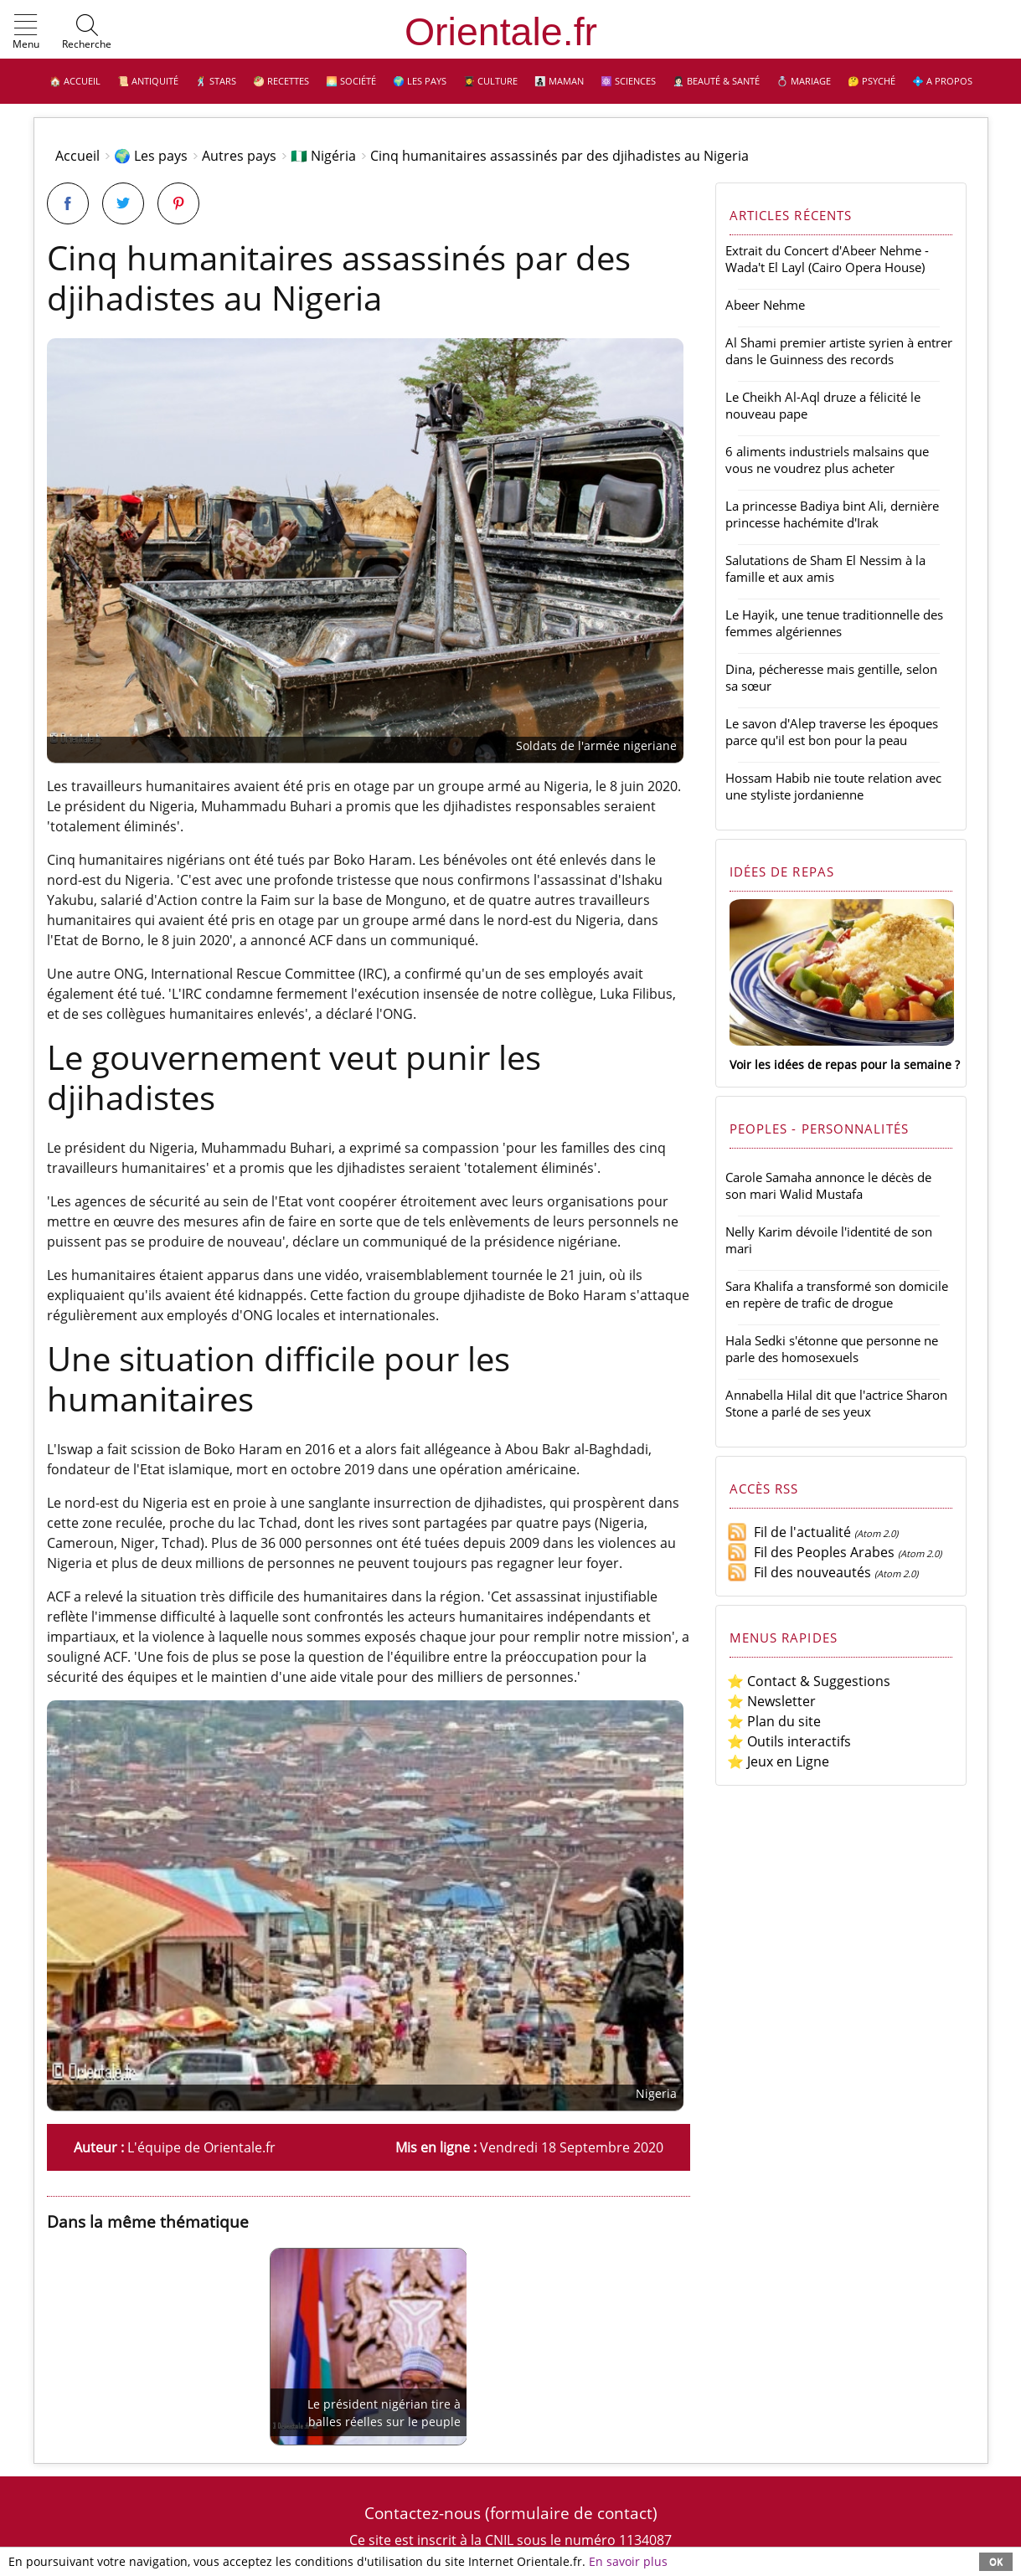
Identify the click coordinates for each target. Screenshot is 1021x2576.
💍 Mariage (803, 81)
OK (996, 2561)
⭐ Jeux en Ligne (778, 1761)
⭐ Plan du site (774, 1721)
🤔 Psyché (871, 81)
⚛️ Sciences (628, 81)
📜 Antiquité (147, 81)
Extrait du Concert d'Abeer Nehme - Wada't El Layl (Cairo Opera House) (827, 258)
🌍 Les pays (419, 81)
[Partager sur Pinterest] (178, 203)
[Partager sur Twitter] (123, 203)
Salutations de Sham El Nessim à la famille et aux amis (825, 568)
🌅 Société (351, 81)
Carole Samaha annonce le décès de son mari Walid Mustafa (828, 1185)
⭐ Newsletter (771, 1701)
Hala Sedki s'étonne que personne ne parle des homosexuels (831, 1348)
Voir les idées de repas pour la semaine (840, 1064)
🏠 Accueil (75, 81)
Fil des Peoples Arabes (811, 1552)
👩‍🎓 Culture (490, 81)
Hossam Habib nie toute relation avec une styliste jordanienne (833, 786)
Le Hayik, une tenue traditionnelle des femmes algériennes (834, 623)
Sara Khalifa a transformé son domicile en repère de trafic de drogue (836, 1294)
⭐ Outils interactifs (789, 1741)
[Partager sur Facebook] (68, 203)
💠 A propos (942, 81)
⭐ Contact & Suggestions (808, 1681)
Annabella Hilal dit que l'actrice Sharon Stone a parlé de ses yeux (836, 1403)
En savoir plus (628, 2561)
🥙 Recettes (281, 81)
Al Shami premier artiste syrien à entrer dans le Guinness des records (838, 351)
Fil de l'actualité (789, 1532)
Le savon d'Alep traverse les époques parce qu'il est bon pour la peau (831, 731)
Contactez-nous (422, 2512)
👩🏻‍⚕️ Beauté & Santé (716, 81)
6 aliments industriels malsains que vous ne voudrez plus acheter (827, 459)
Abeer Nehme (765, 304)
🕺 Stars (215, 81)
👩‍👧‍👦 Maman (559, 81)
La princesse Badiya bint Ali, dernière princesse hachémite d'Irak (832, 514)
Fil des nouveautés (799, 1572)
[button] (26, 32)
